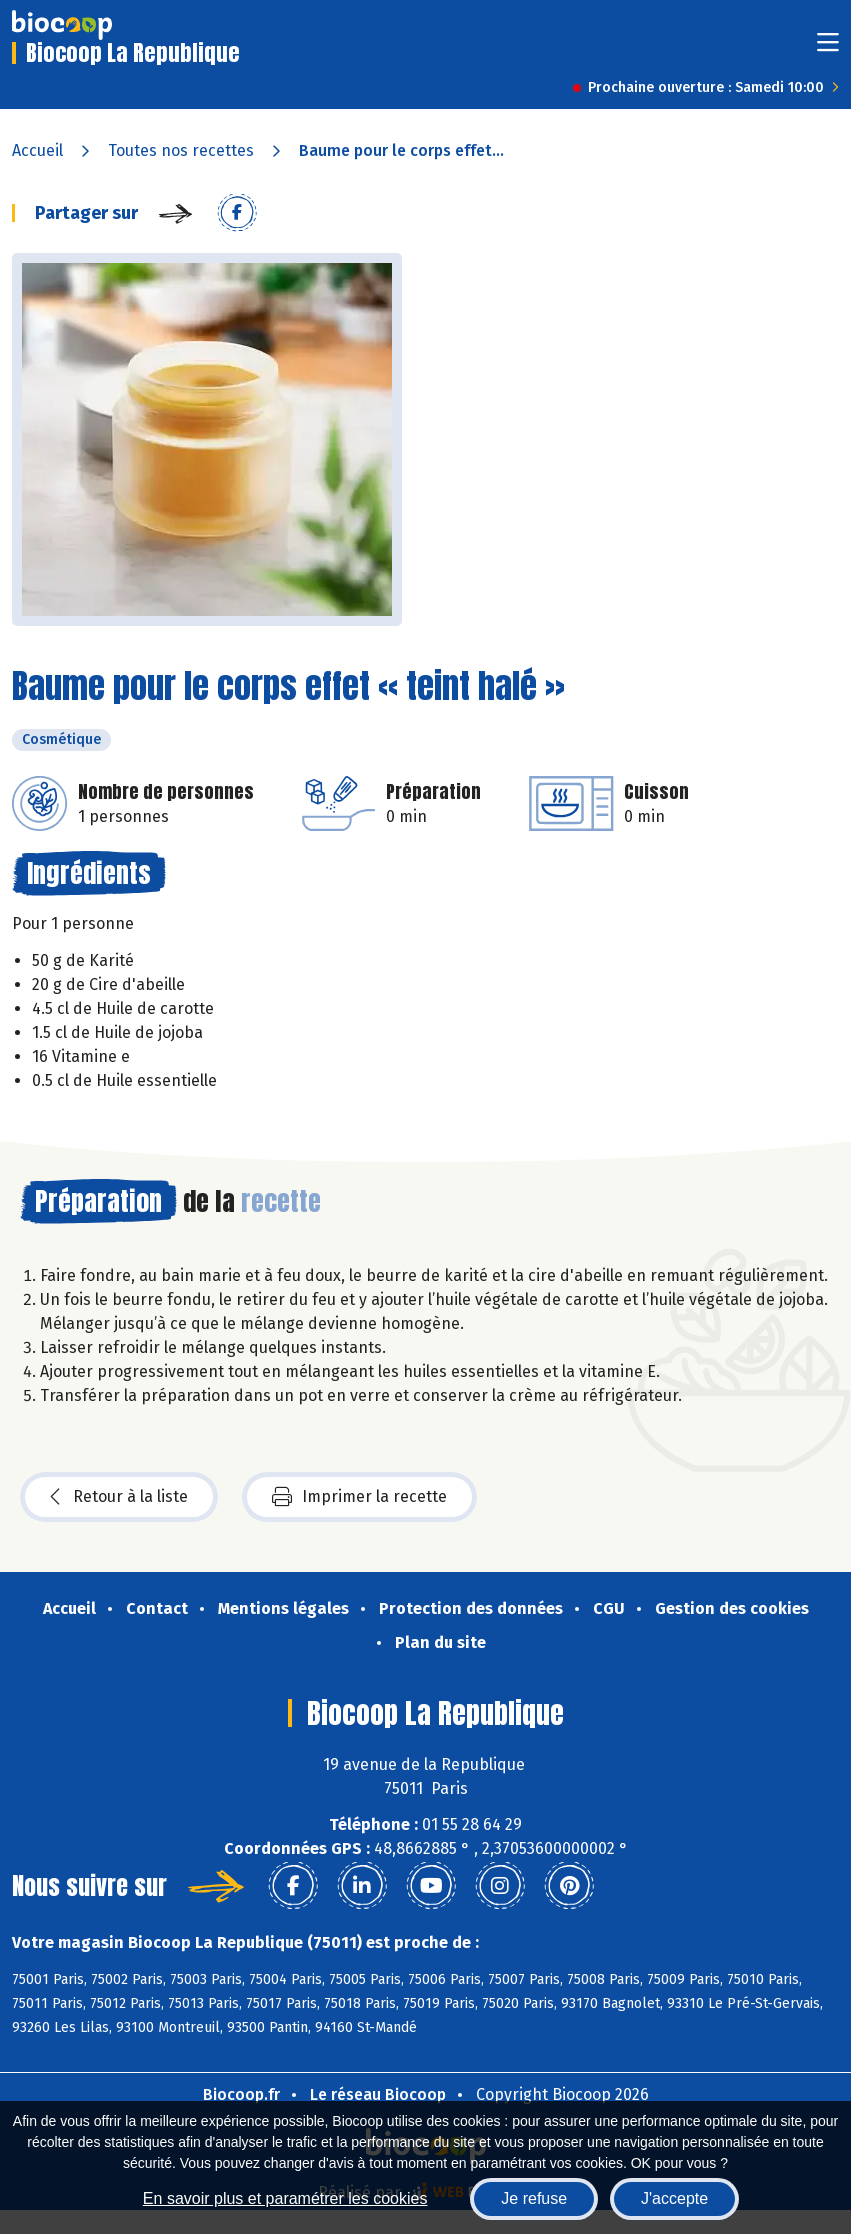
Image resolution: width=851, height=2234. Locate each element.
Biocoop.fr (241, 2094)
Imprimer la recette (359, 1497)
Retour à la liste (119, 1497)
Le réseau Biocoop (378, 2094)
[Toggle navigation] (828, 48)
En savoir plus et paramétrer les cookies (285, 2198)
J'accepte (674, 2198)
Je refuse (534, 2198)
